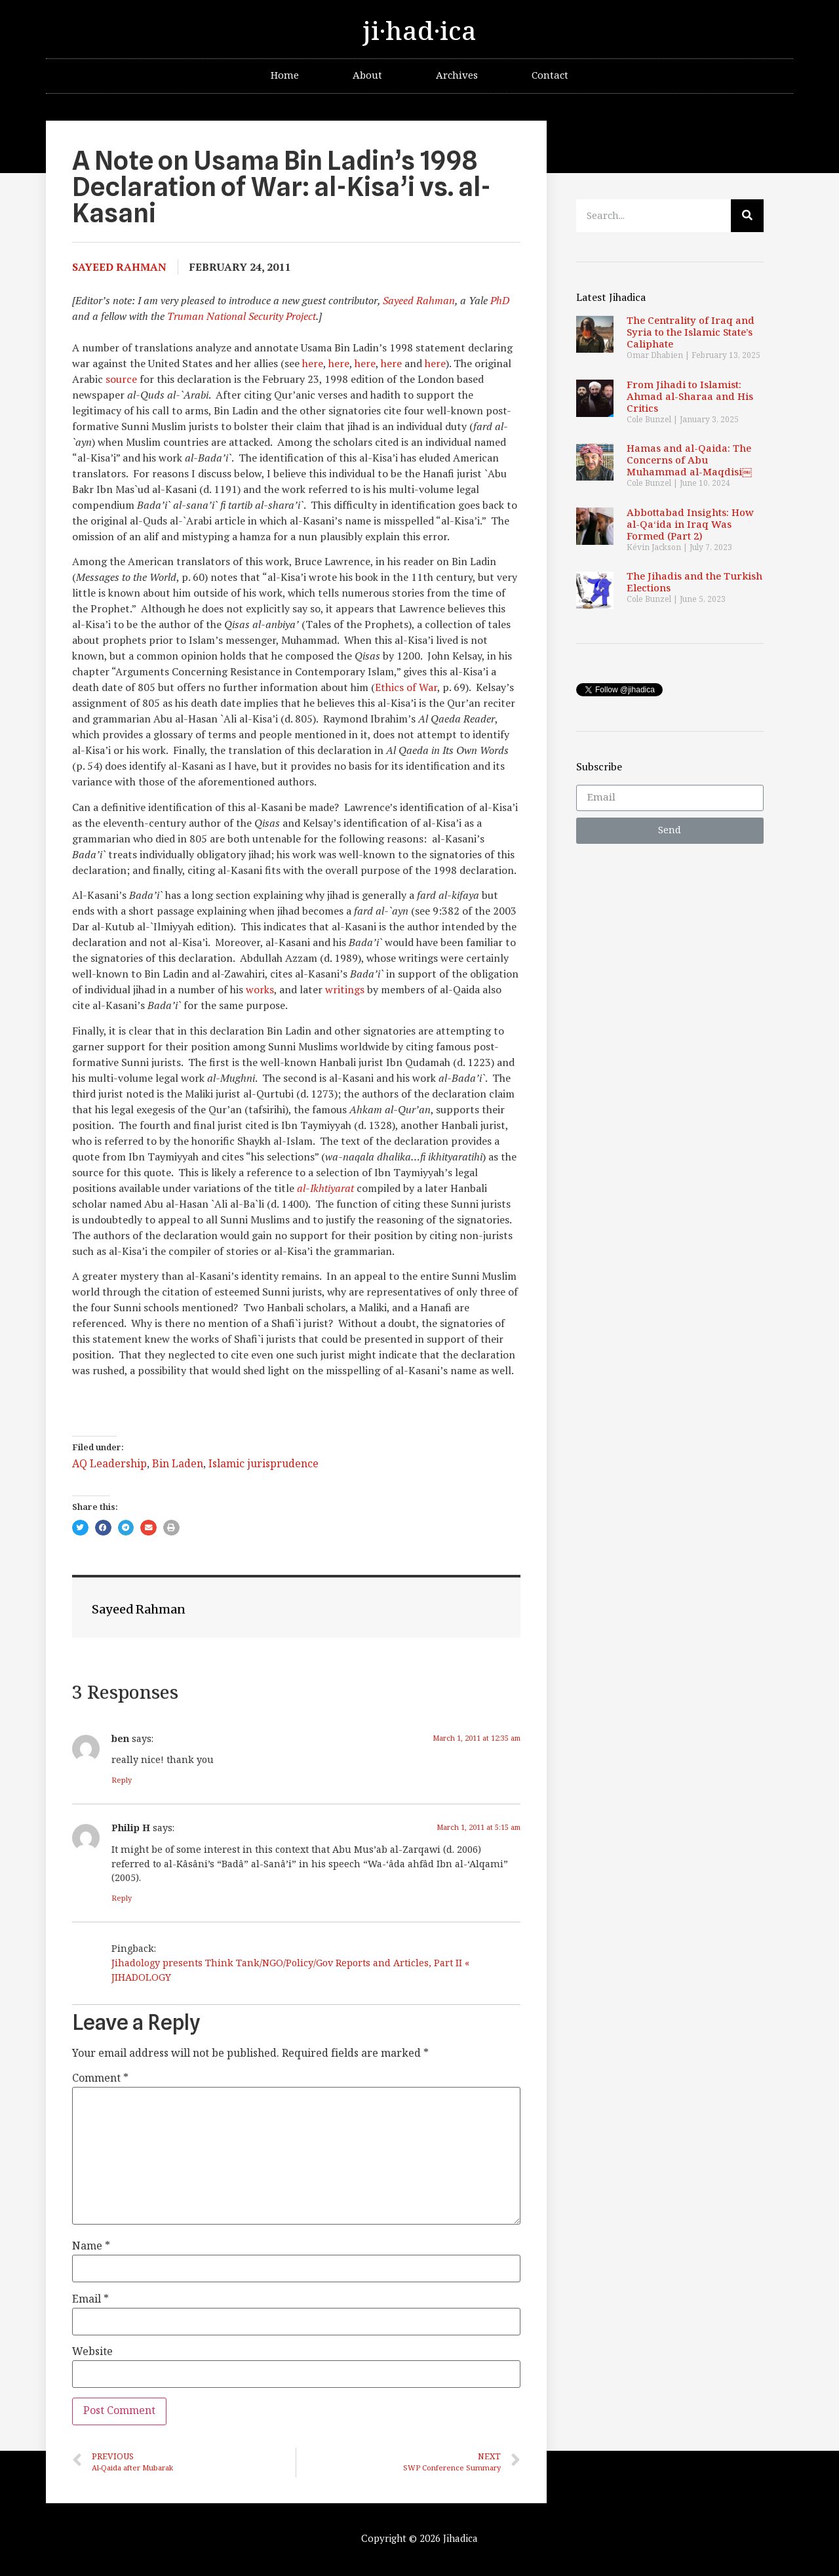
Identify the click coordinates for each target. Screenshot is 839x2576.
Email (90, 2300)
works (260, 989)
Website (92, 2352)
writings (344, 989)
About (367, 75)
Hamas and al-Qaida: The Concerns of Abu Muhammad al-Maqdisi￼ (689, 460)
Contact (550, 75)
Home (285, 75)
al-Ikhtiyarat (325, 1188)
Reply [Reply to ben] (121, 1780)
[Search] (747, 215)
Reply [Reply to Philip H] (121, 1898)
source (121, 379)
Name (91, 2247)
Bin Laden (177, 1464)
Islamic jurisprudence (263, 1464)
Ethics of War (406, 687)
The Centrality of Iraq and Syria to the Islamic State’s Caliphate (690, 332)
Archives (457, 75)
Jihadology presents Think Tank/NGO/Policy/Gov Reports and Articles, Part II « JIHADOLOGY (290, 1970)
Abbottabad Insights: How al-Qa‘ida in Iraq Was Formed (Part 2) (690, 524)
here (312, 363)
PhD (499, 300)
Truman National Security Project (241, 316)
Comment (100, 2079)
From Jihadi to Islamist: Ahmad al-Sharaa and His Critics (690, 397)
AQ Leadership (109, 1464)
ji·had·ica (419, 32)
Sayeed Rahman (419, 300)
